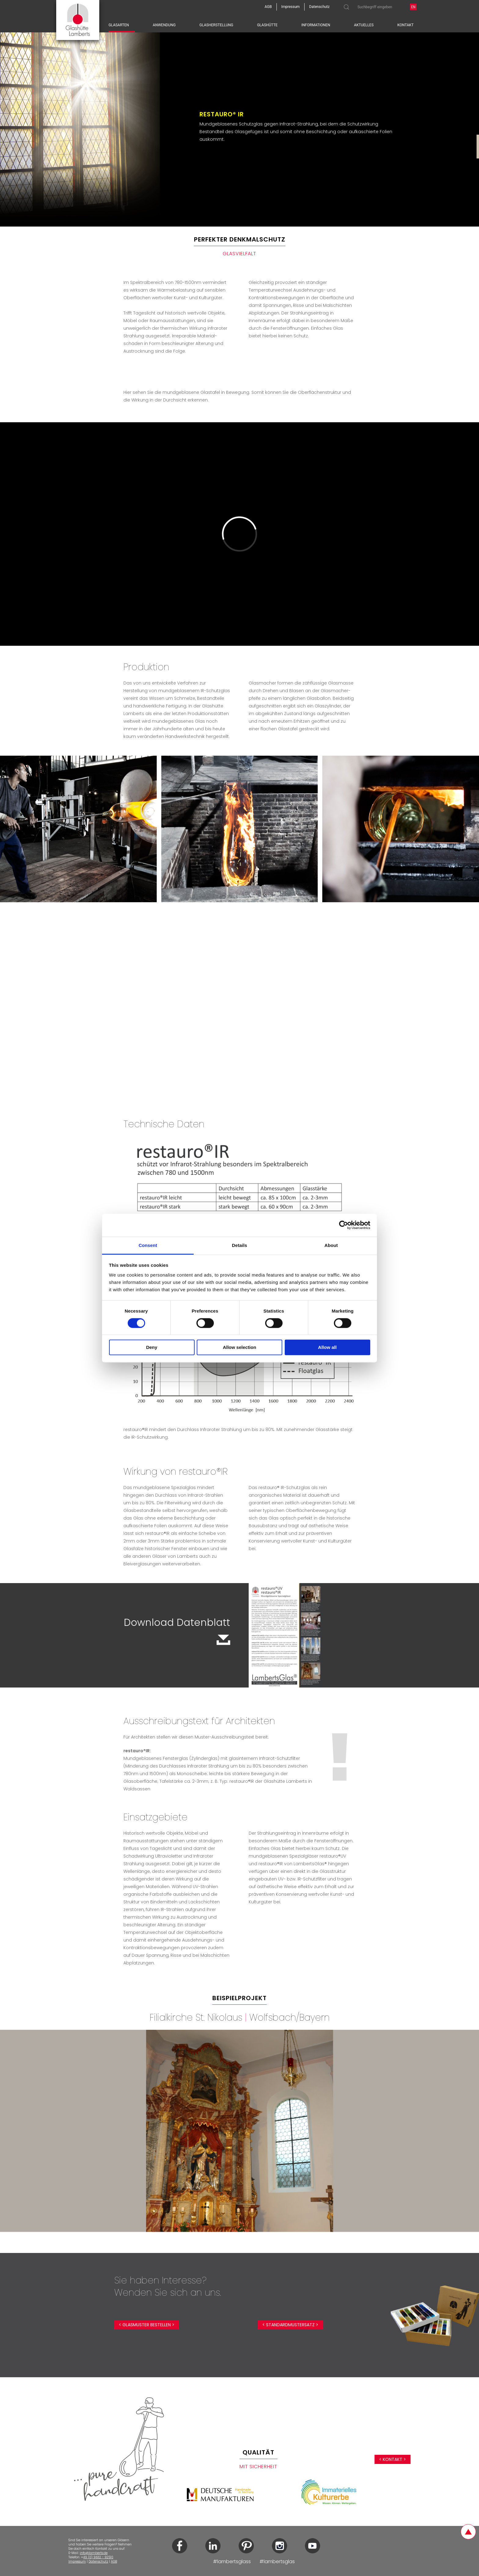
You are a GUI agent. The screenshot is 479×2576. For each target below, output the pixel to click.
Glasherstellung (216, 25)
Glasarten (118, 25)
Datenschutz (98, 2561)
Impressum (77, 2561)
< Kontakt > (392, 2459)
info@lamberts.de (94, 2553)
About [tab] (331, 1245)
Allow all (327, 1347)
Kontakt (405, 25)
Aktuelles (364, 25)
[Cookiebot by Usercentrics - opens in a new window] (343, 1225)
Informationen (316, 25)
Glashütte (267, 25)
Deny (151, 1347)
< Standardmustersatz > (290, 2325)
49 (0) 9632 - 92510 (98, 2557)
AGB (114, 2561)
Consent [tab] (148, 1245)
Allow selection (239, 1347)
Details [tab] (239, 1245)
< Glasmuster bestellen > (146, 2325)
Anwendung (164, 25)
